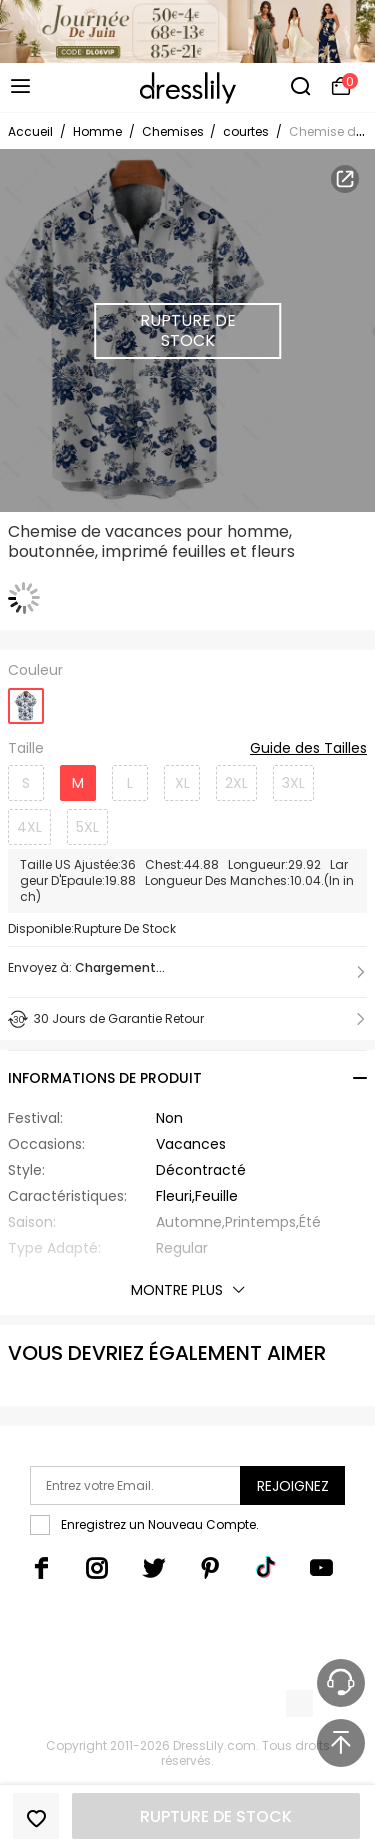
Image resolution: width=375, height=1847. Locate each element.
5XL (87, 827)
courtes (246, 131)
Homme (97, 131)
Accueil (30, 131)
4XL (29, 827)
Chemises (174, 131)
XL (182, 783)
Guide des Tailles (308, 749)
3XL (293, 783)
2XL (236, 783)
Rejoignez (293, 1486)
